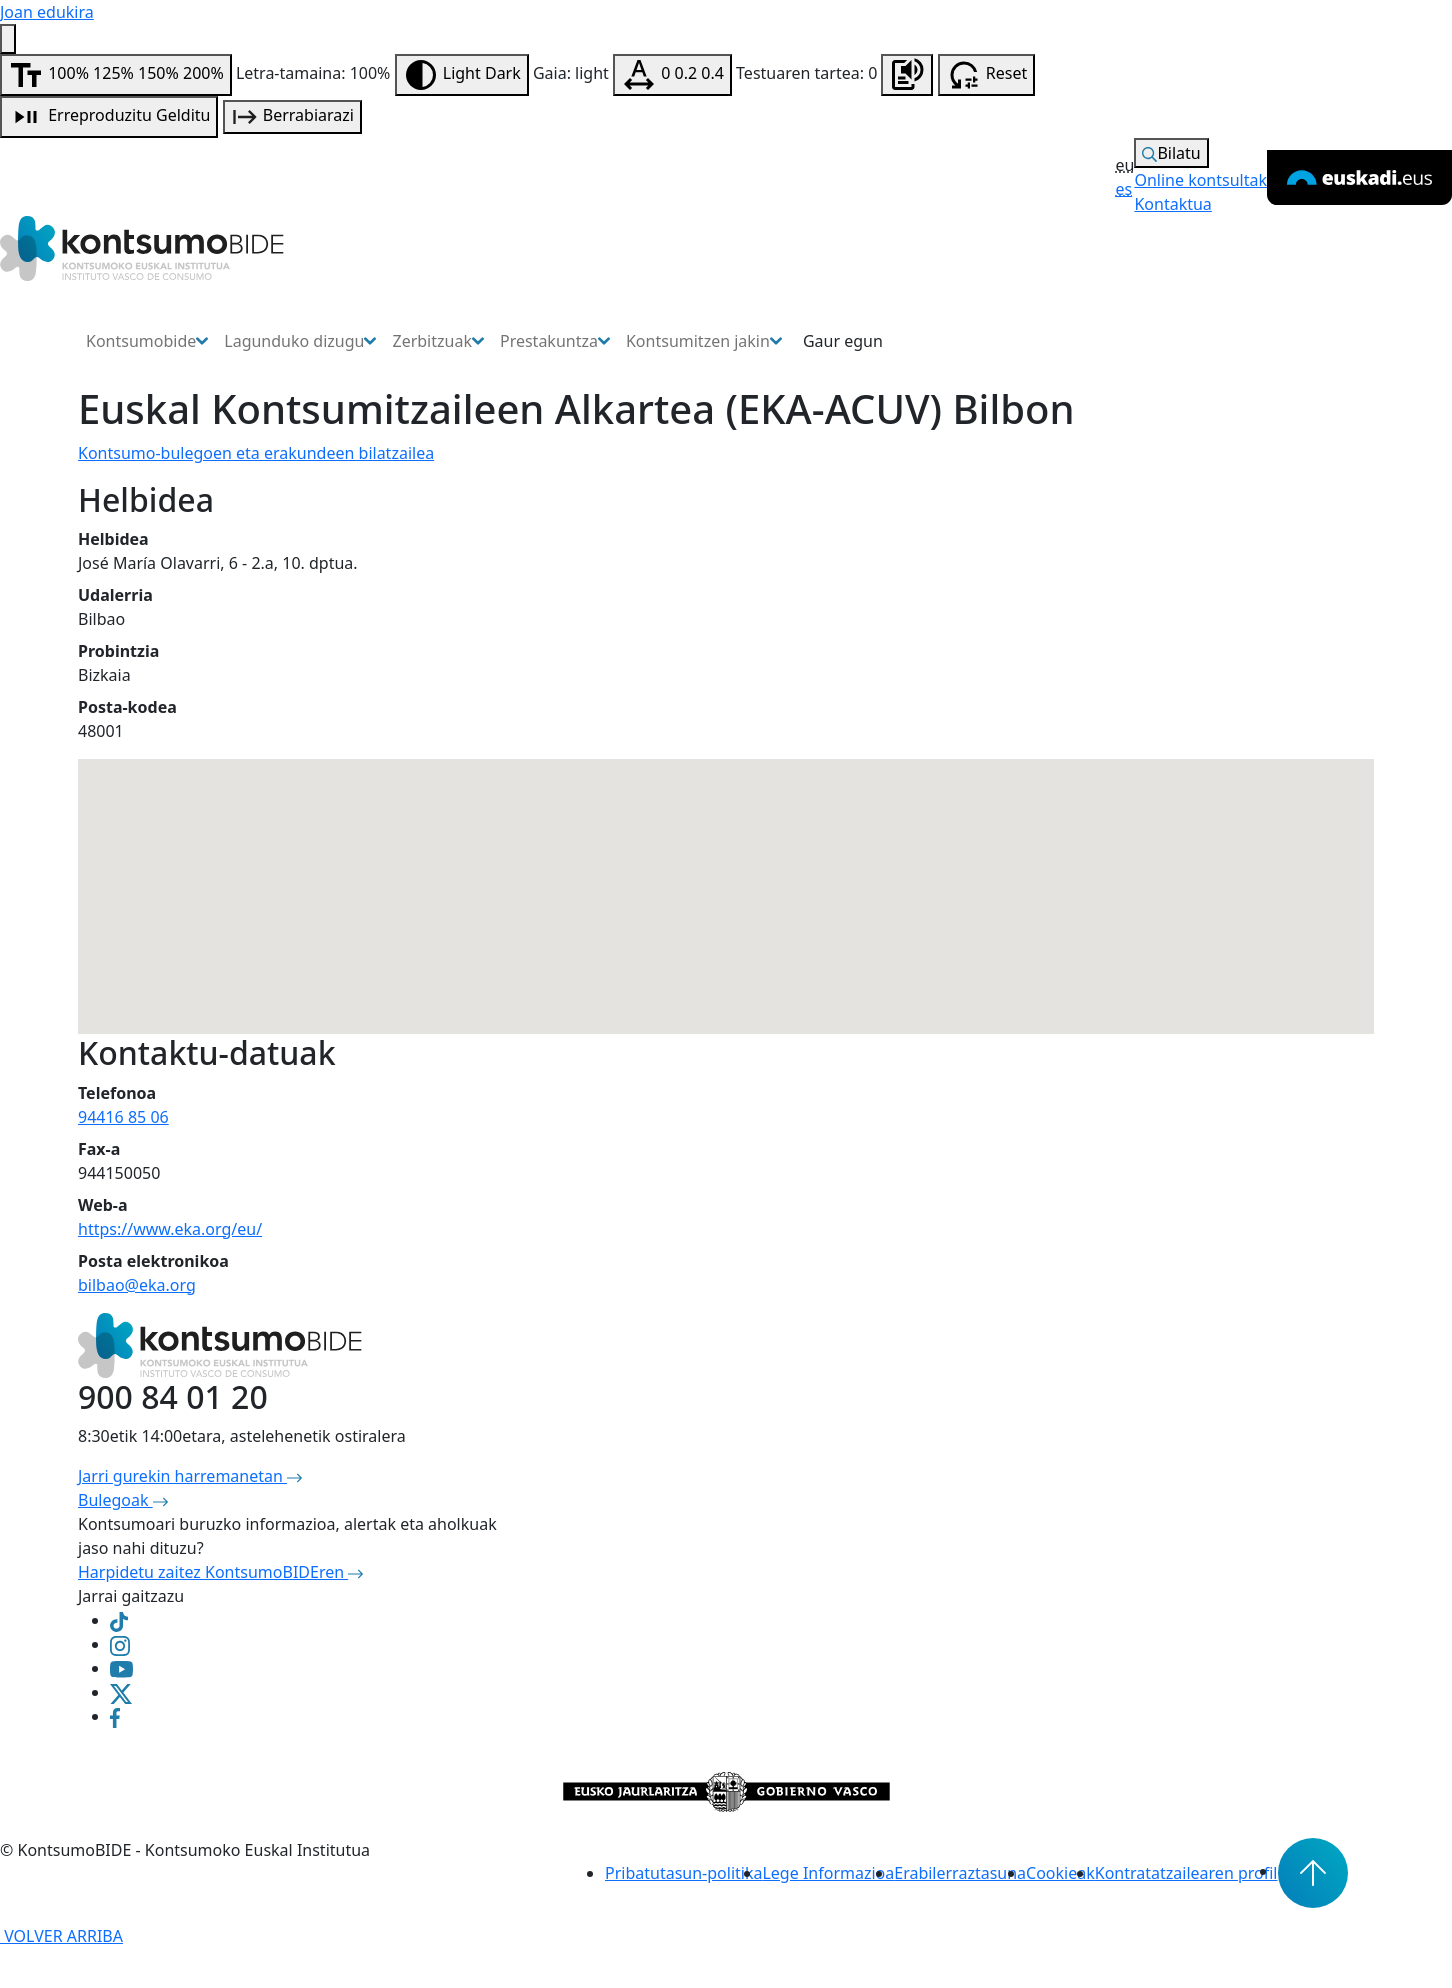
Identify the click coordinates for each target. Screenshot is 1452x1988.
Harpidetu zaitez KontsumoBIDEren (220, 1572)
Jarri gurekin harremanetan (190, 1476)
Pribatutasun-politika (683, 1873)
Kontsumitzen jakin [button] (704, 341)
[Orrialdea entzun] (907, 75)
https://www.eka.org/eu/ (170, 1229)
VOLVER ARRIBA (61, 1936)
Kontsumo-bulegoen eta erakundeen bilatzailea (256, 453)
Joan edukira (47, 12)
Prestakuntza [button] (555, 341)
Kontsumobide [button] (147, 341)
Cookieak (1060, 1873)
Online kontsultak (1200, 180)
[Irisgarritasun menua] (8, 39)
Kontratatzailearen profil (1186, 1873)
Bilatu (1171, 153)
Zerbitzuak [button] (437, 341)
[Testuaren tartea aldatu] (672, 75)
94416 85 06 (123, 1117)
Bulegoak (123, 1500)
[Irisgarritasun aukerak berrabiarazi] (987, 75)
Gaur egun (843, 341)
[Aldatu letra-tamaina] (116, 75)
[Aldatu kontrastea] (462, 75)
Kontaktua (1172, 204)
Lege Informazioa (828, 1873)
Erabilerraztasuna (960, 1873)
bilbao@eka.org (137, 1285)
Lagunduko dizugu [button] (300, 341)
